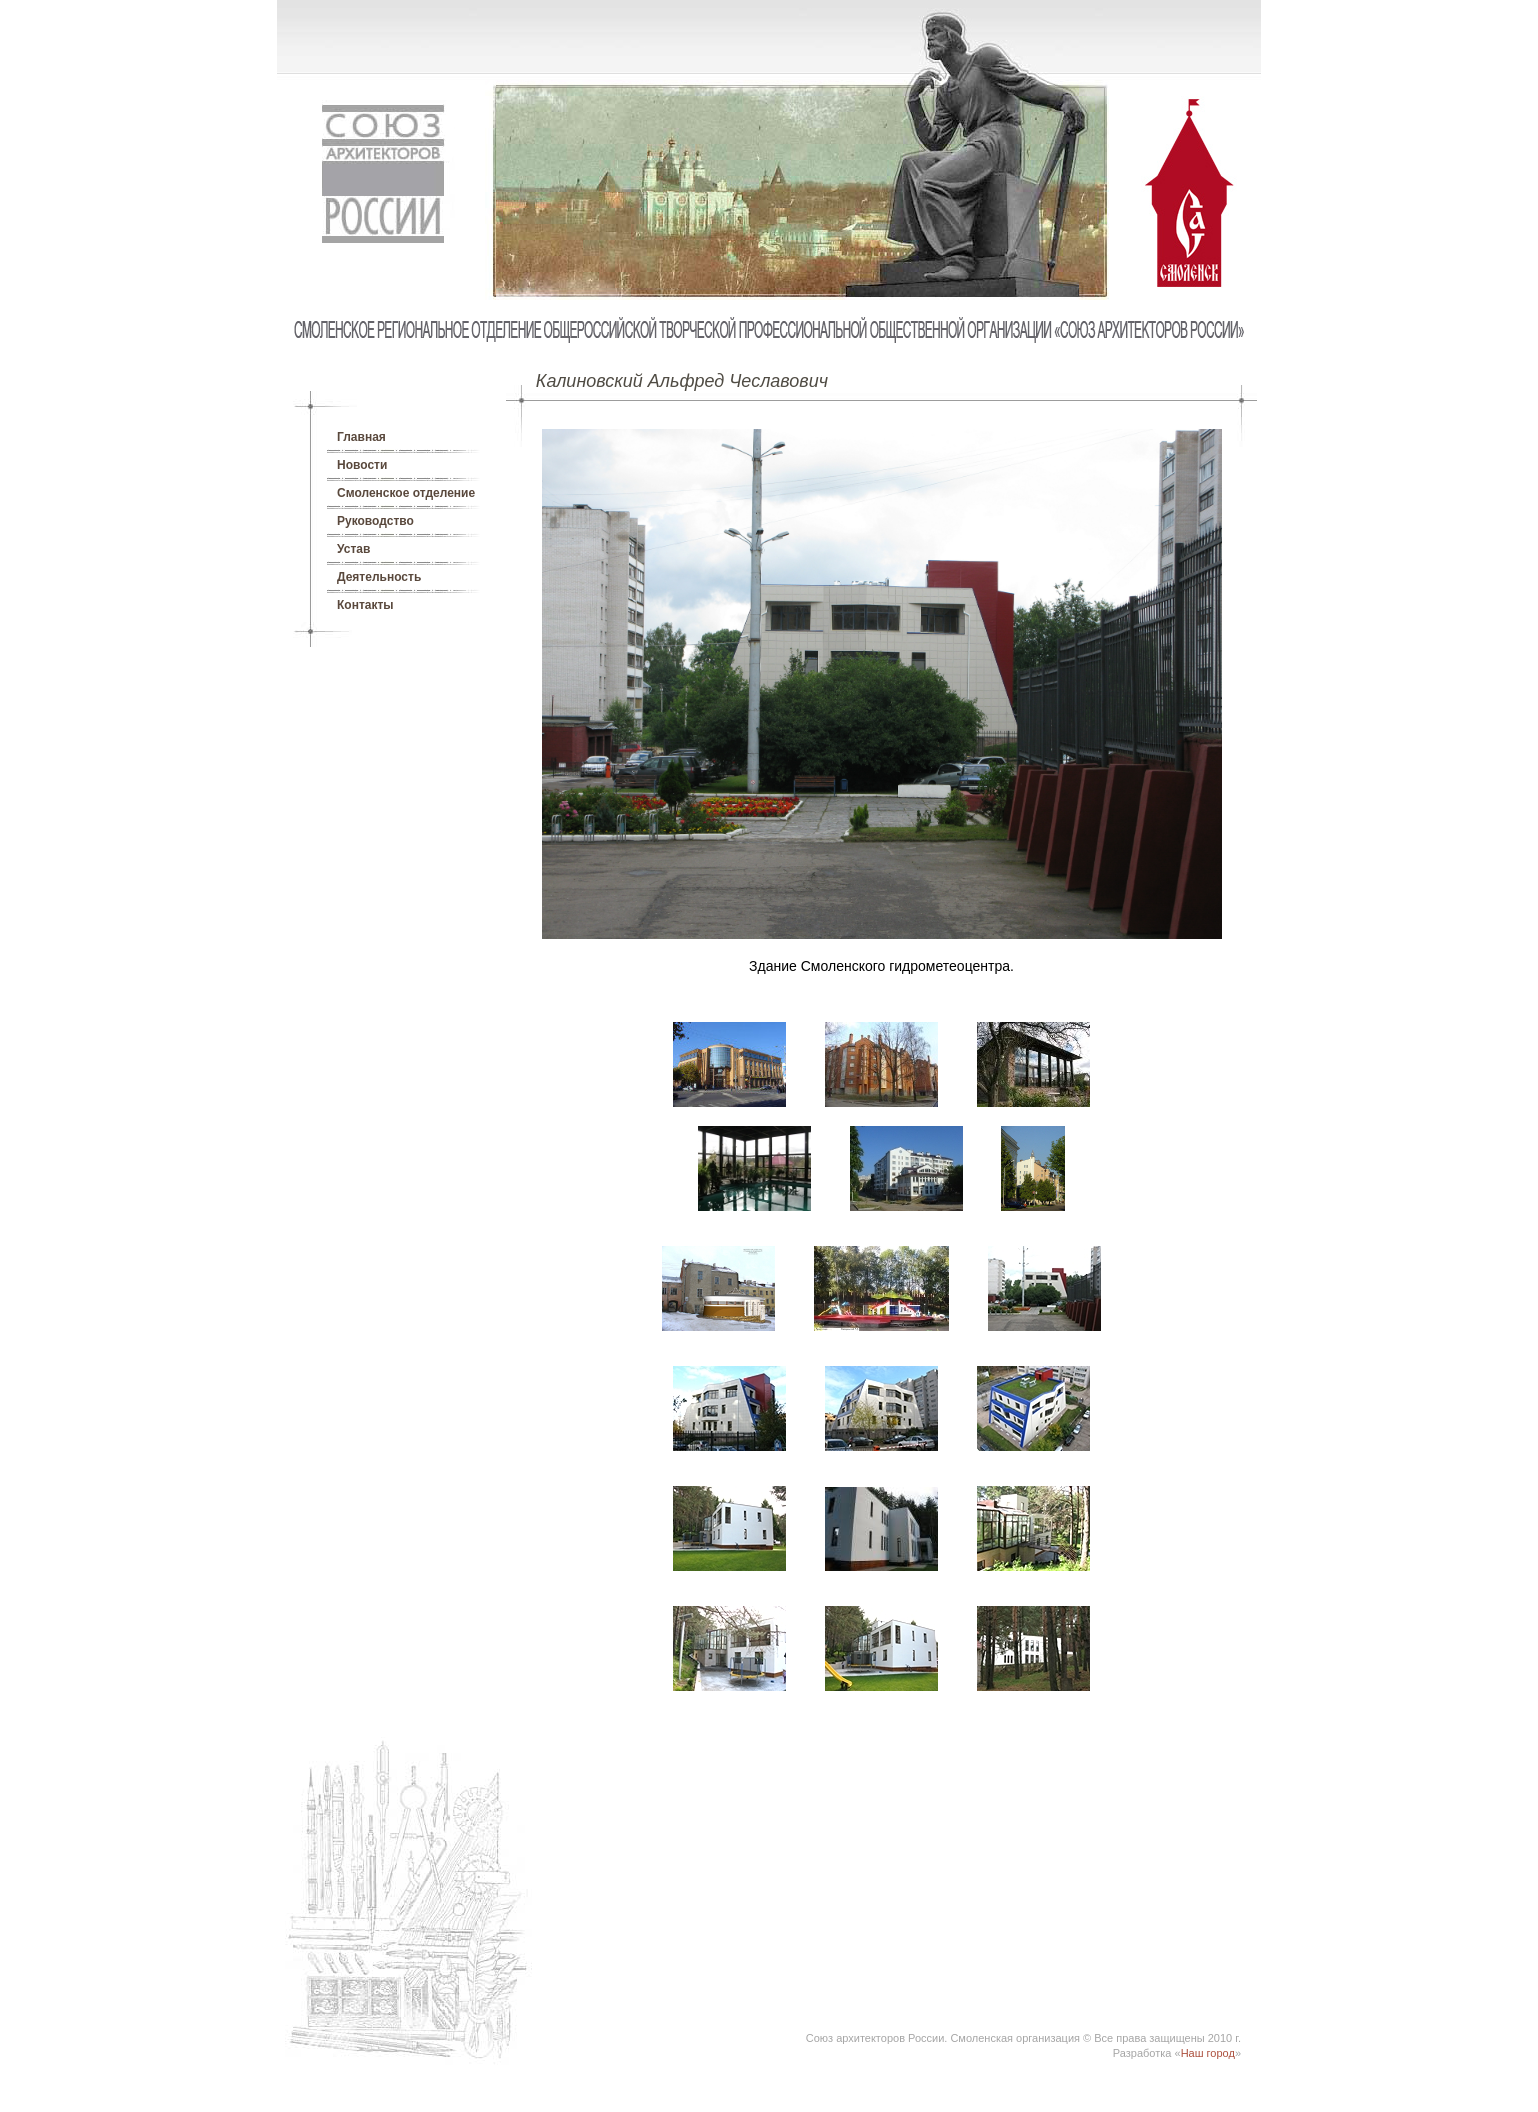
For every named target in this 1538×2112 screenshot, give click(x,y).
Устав (353, 549)
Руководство (375, 521)
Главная (361, 437)
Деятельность (379, 577)
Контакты (365, 605)
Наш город (1208, 2053)
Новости (362, 465)
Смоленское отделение (406, 493)
